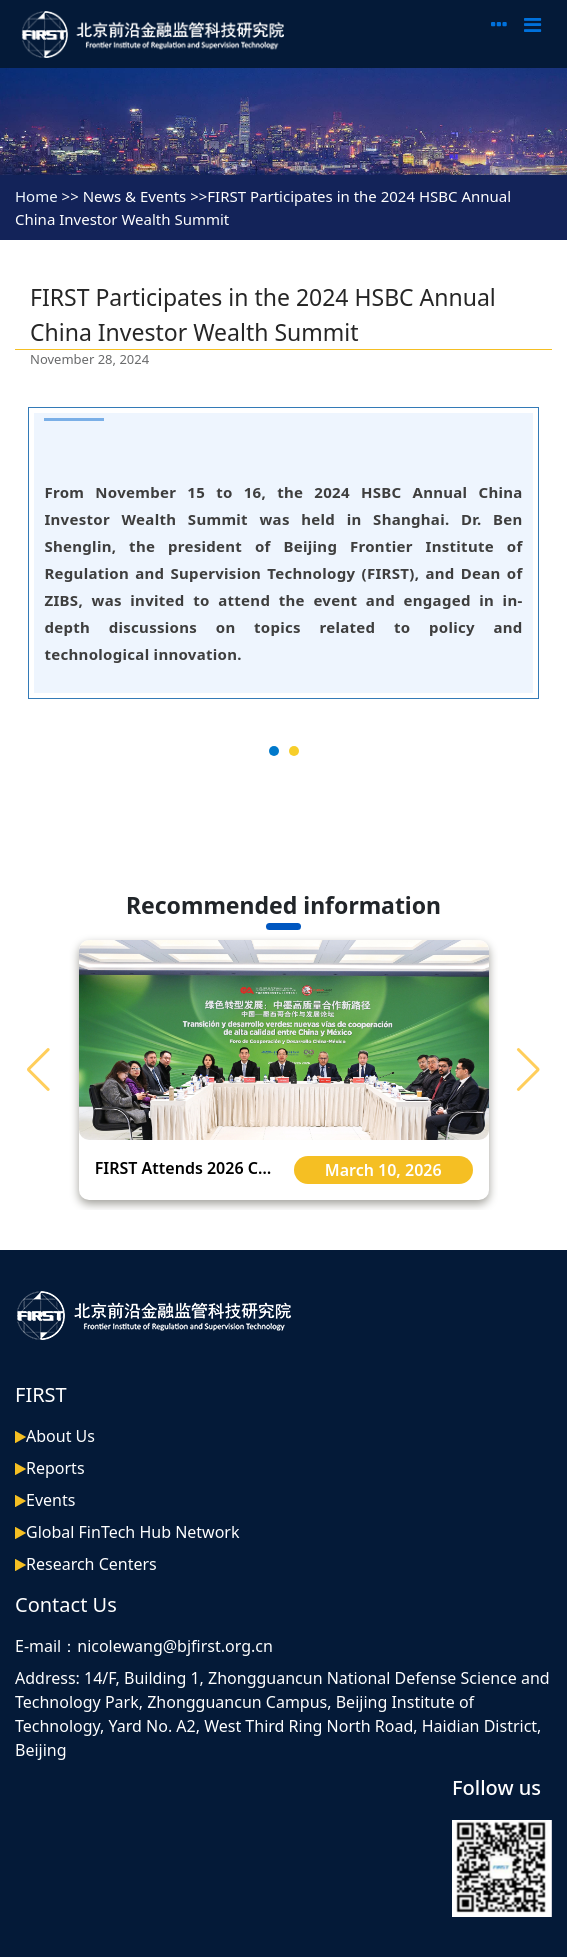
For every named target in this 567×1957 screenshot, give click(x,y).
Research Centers (91, 1564)
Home (36, 196)
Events (50, 1500)
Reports (55, 1468)
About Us (60, 1436)
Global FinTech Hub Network (133, 1532)
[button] (528, 1070)
